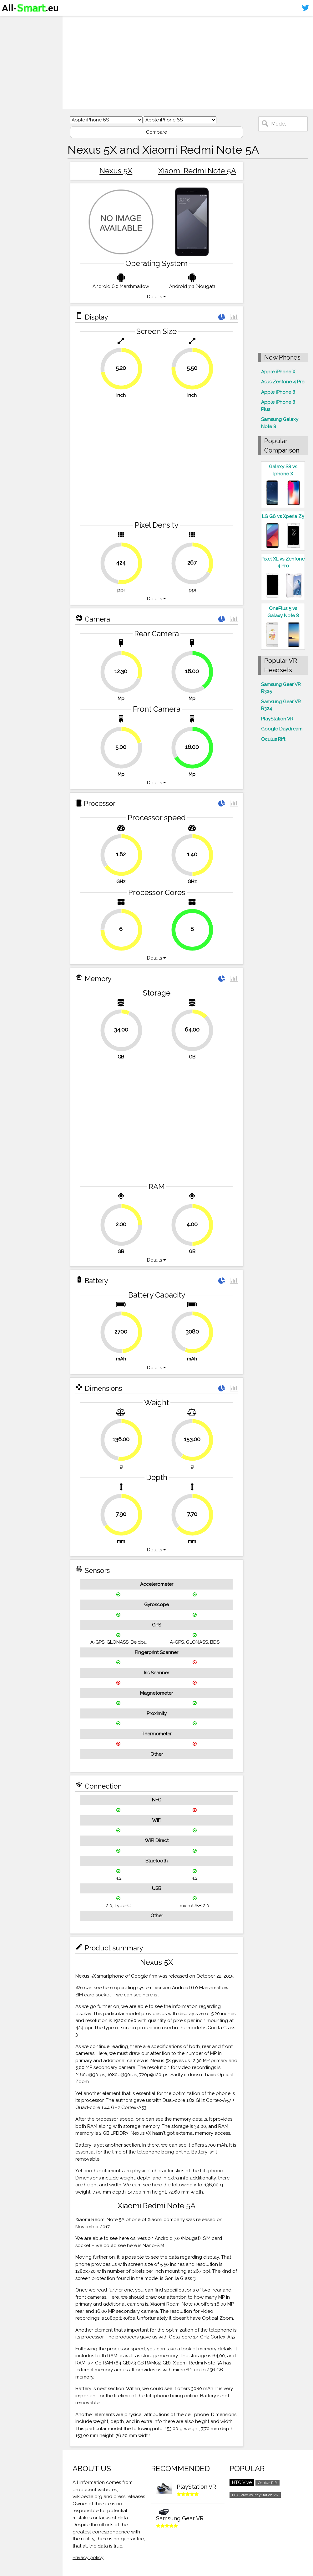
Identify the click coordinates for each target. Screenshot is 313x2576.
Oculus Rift (273, 739)
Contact (14, 58)
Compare (156, 132)
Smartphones (22, 34)
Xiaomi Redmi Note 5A (197, 170)
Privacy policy (88, 2557)
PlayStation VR (277, 719)
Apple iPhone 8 (278, 392)
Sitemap (14, 70)
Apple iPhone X (278, 372)
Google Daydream (281, 729)
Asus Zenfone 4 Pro (283, 382)
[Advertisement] (188, 62)
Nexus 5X (115, 170)
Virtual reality (21, 46)
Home (11, 21)
